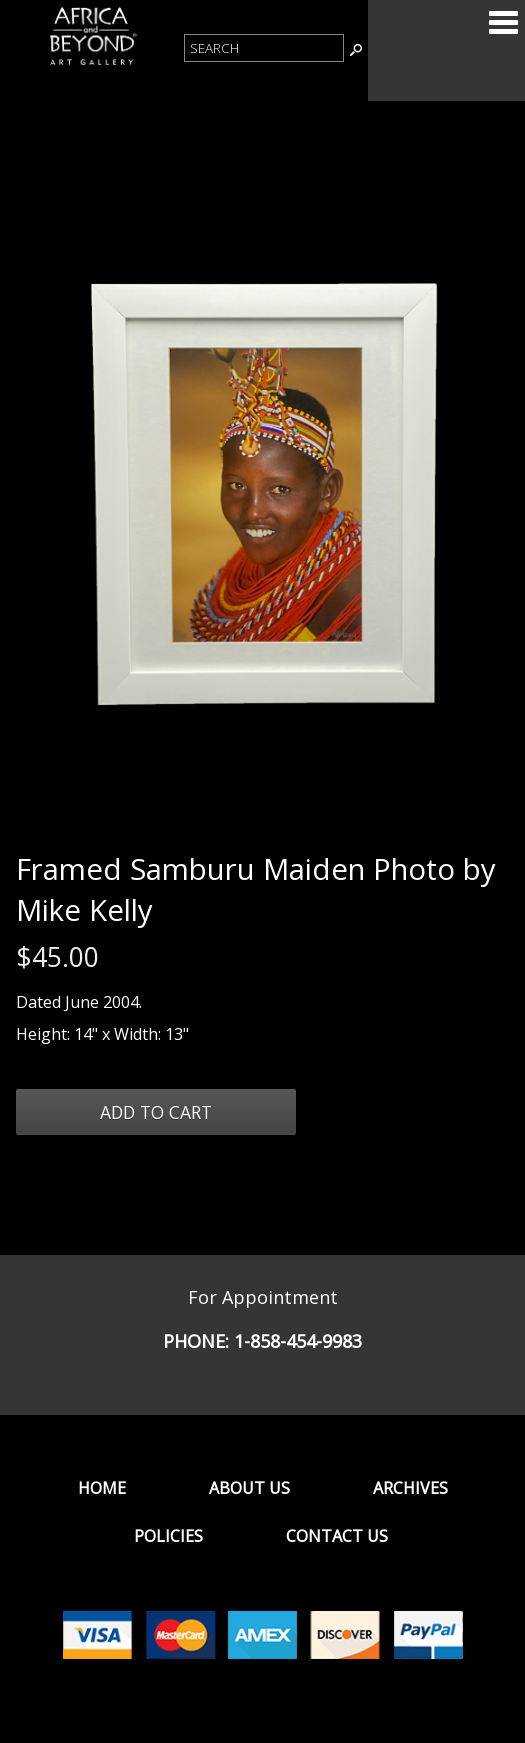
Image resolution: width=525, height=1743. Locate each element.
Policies (168, 1536)
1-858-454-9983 (298, 1341)
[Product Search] (264, 48)
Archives (410, 1488)
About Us (249, 1488)
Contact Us (337, 1536)
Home (102, 1488)
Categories (503, 22)
